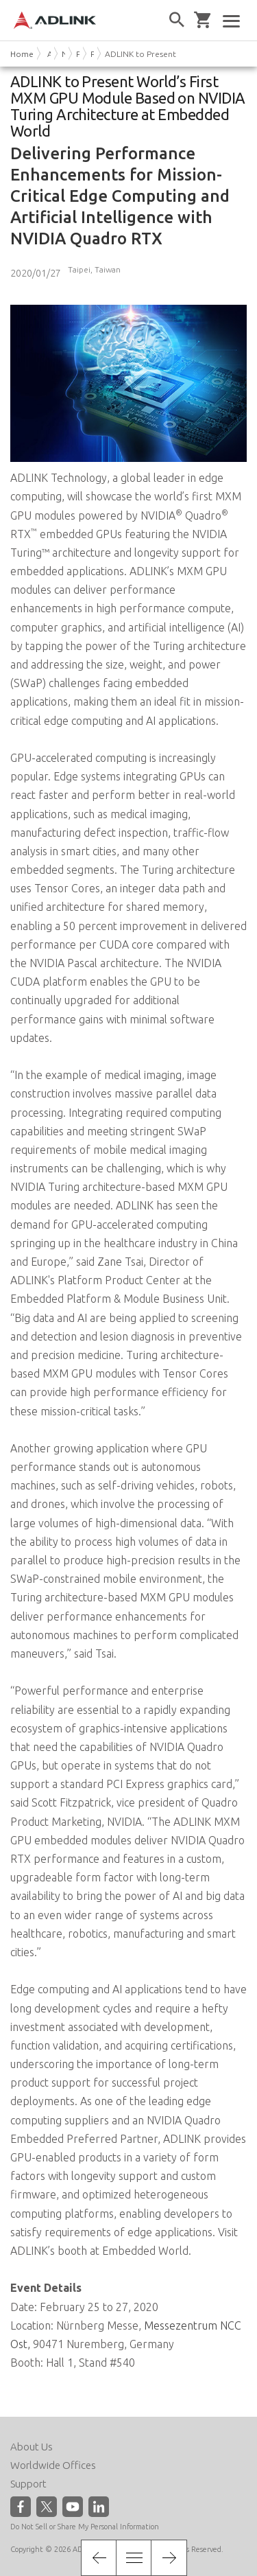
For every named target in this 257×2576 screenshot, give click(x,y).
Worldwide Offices (53, 2465)
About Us (31, 2446)
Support (28, 2484)
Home (22, 53)
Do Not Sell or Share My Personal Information (84, 2526)
